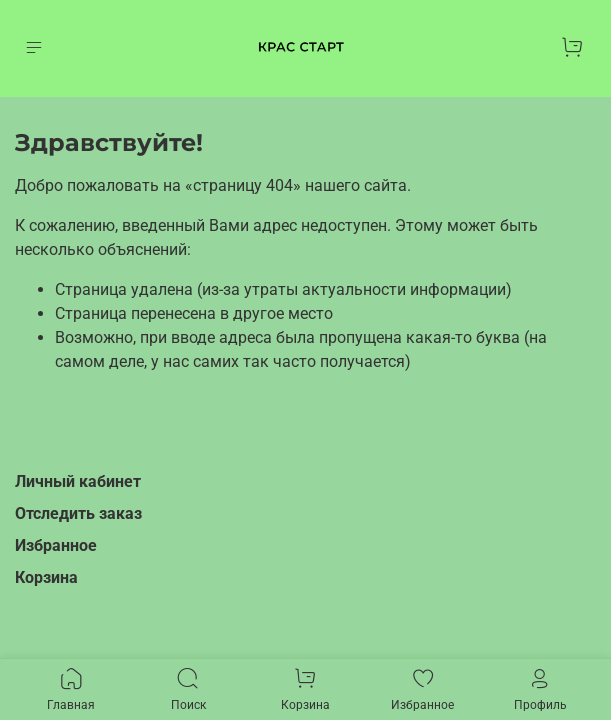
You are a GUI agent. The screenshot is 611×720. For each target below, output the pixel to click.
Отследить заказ (78, 513)
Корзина (46, 577)
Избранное (56, 545)
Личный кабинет (78, 481)
